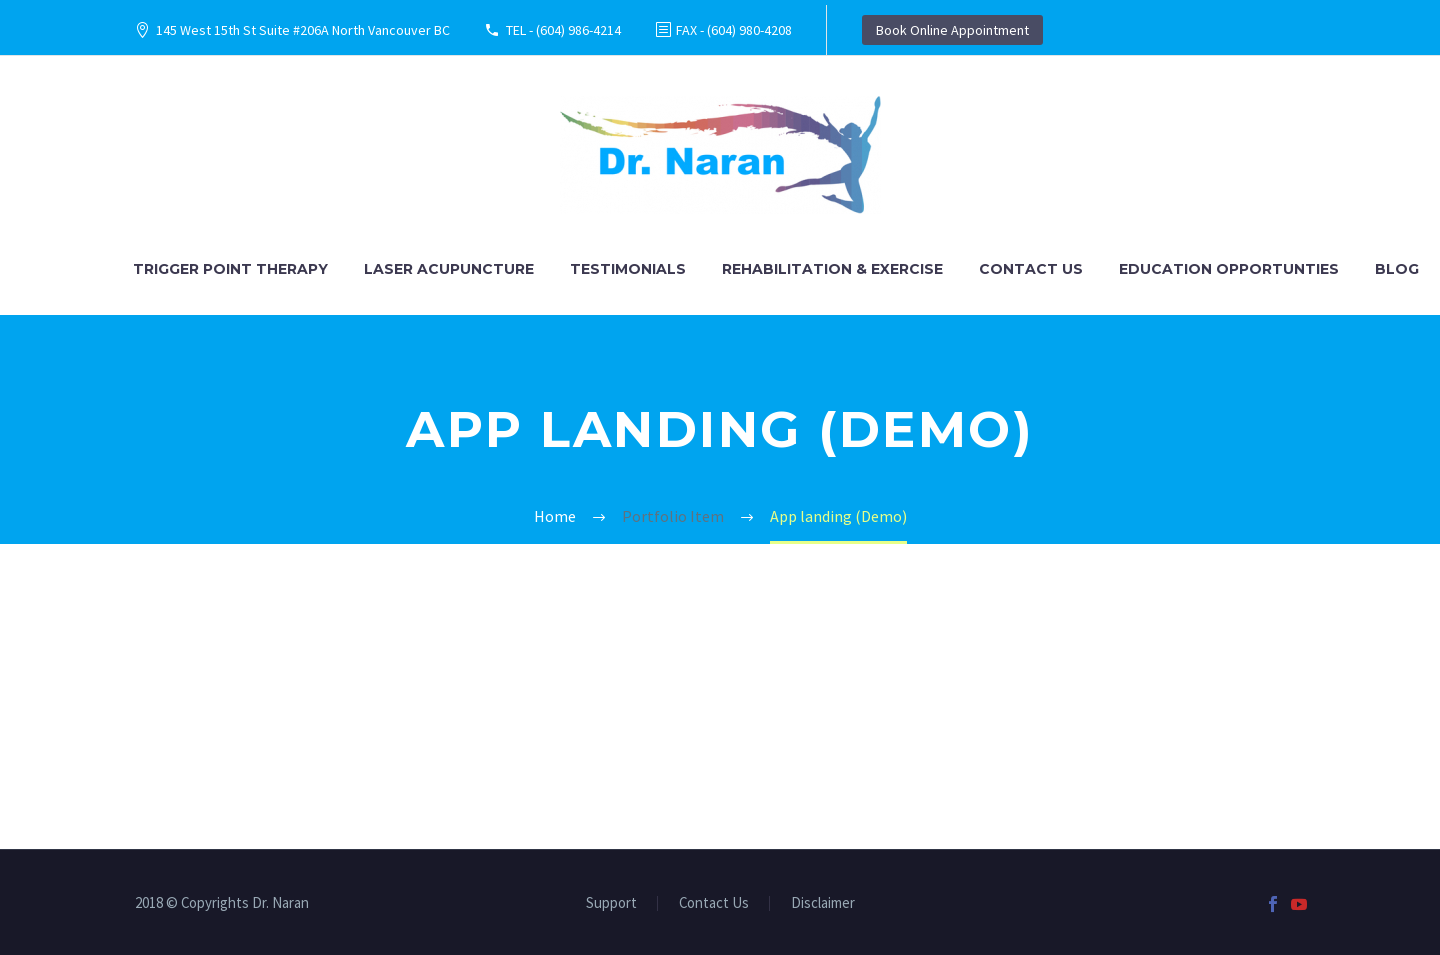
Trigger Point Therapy (230, 269)
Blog (1397, 269)
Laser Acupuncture (449, 269)
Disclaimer (823, 903)
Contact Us (1031, 269)
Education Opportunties (1229, 269)
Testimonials (628, 269)
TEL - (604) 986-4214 (563, 30)
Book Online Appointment (952, 30)
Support (611, 903)
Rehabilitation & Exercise (832, 269)
